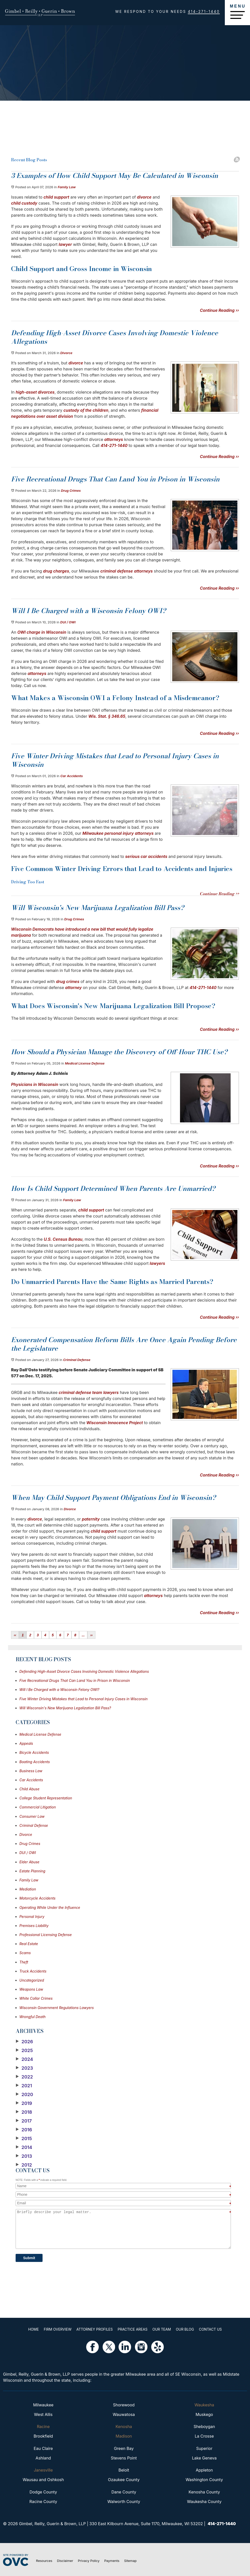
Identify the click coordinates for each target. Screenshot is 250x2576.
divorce (144, 197)
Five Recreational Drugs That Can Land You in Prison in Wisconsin (74, 1680)
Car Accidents (71, 776)
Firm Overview (58, 2329)
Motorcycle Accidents (37, 1898)
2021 (24, 2085)
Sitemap (130, 2561)
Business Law (30, 1771)
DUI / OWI (68, 622)
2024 (24, 2059)
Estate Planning (32, 1871)
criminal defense (116, 571)
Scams (25, 1953)
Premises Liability (34, 1925)
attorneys (113, 439)
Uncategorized (31, 1980)
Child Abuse (29, 1789)
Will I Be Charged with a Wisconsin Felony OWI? (59, 1689)
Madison (124, 2436)
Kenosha (124, 2426)
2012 (24, 2165)
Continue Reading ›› (219, 310)
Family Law (67, 187)
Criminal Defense (76, 1360)
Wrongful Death (32, 2017)
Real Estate (28, 1944)
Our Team (161, 2329)
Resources (44, 2561)
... (83, 1635)
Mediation (27, 1889)
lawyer (65, 244)
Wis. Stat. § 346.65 (106, 716)
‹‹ (15, 1635)
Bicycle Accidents (34, 1752)
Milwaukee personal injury (108, 833)
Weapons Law (31, 1989)
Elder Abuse (29, 1862)
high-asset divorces (35, 392)
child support (56, 197)
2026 (24, 2041)
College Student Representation (45, 1798)
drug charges (56, 571)
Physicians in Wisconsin (34, 1084)
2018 (24, 2112)
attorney (73, 987)
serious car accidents (146, 856)
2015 (24, 2138)
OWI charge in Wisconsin (41, 632)
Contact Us (210, 2329)
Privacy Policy (88, 2561)
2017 (24, 2121)
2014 (24, 2147)
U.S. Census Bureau (63, 1239)
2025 (24, 2050)
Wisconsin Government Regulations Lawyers (56, 2007)
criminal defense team (80, 1392)
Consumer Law (32, 1816)
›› (91, 1635)
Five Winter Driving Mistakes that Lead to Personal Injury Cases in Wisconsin (83, 1699)
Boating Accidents (34, 1762)
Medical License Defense (85, 1063)
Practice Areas (132, 2329)
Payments (111, 2561)
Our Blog (185, 2329)
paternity (91, 1519)
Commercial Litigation (37, 1807)
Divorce (66, 353)
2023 (24, 2068)
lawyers (157, 1263)
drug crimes (67, 981)
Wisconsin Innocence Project (114, 1422)
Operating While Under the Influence (49, 1907)
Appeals (26, 1743)
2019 (24, 2103)
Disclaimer (65, 2561)
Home (33, 2329)
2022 (24, 2076)
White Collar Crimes (36, 1998)
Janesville (43, 2470)
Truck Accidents (32, 1971)
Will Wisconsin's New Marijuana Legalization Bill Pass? (65, 1708)
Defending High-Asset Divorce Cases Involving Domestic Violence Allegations (84, 1671)
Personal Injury (31, 1916)
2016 (24, 2129)
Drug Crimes (71, 490)
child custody (24, 203)
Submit (29, 2258)
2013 (24, 2156)
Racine (43, 2426)
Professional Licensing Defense (45, 1935)
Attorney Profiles (94, 2329)
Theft (23, 1962)
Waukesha (204, 2404)
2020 (24, 2094)
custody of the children (85, 410)
